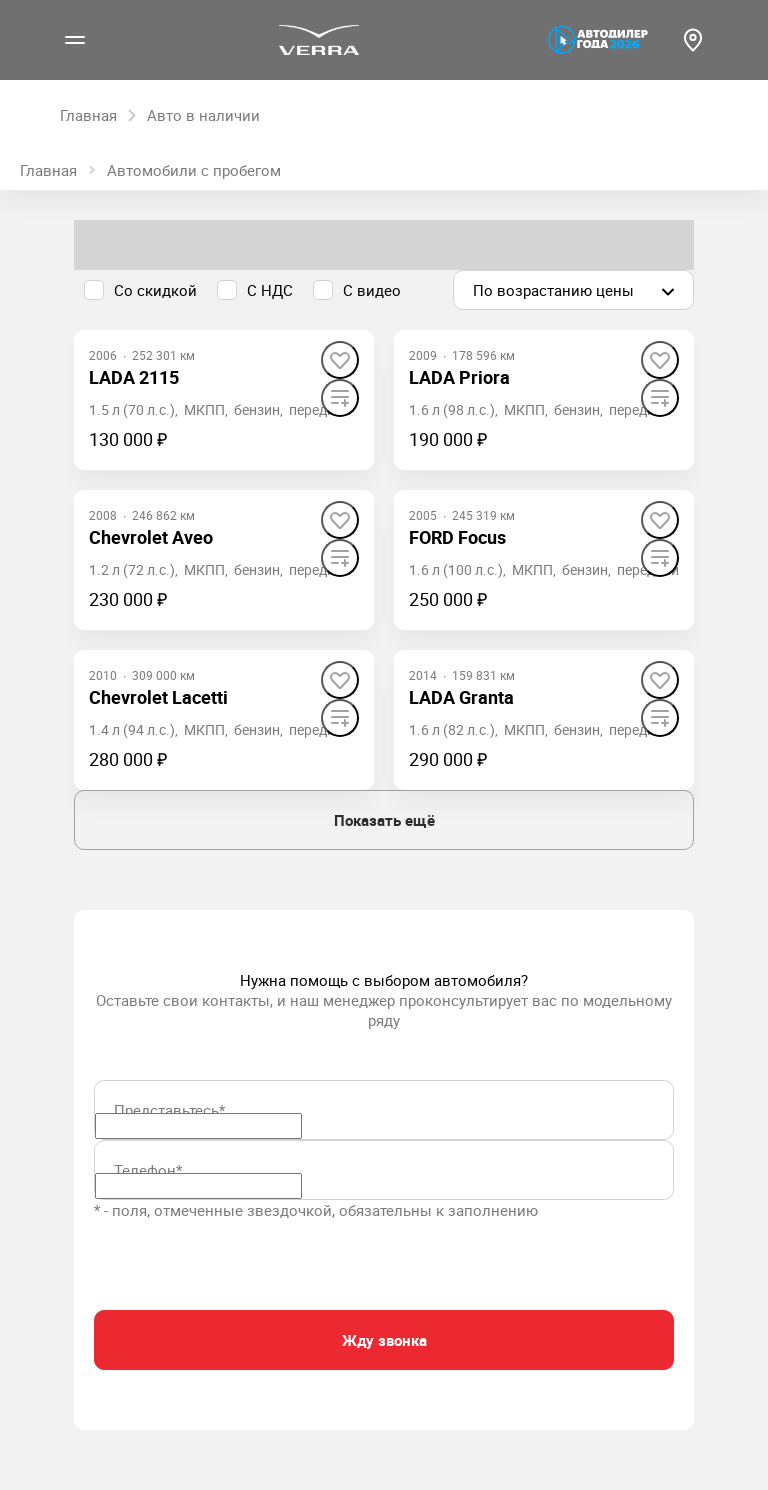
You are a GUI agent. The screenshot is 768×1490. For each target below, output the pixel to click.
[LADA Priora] (459, 377)
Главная (48, 170)
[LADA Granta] (461, 697)
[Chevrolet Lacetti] (158, 697)
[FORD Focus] (457, 537)
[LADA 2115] (134, 377)
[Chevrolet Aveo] (151, 537)
